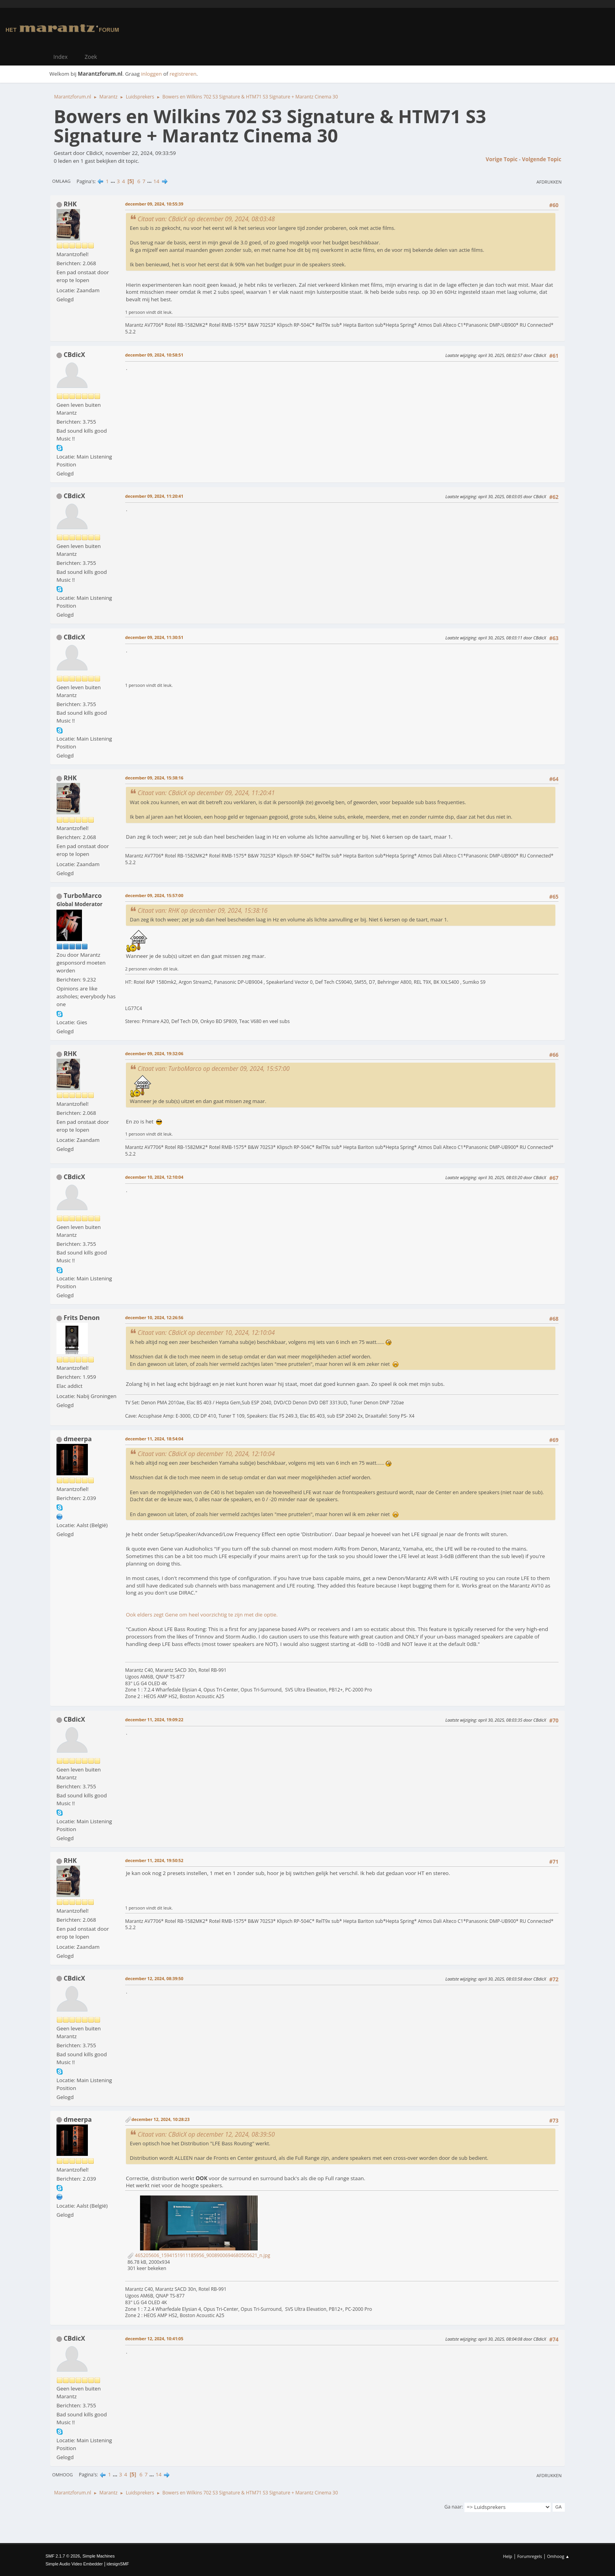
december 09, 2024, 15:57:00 (154, 895)
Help (507, 2556)
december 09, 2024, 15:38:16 (154, 778)
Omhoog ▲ (558, 2556)
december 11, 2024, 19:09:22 (154, 1719)
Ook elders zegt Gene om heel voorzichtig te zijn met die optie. (202, 1614)
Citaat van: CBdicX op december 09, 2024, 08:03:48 (206, 219)
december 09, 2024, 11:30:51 (154, 637)
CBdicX (74, 354)
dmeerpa (78, 1439)
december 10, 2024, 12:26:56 (154, 1317)
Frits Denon (82, 1317)
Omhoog (62, 2475)
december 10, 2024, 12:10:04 (154, 1177)
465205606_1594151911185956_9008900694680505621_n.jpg (198, 2255)
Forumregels (529, 2556)
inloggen (151, 73)
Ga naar (453, 2506)
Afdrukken (549, 182)
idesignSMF (118, 2563)
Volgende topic (541, 159)
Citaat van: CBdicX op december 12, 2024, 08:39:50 (206, 2134)
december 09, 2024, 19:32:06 (154, 1053)
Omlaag (61, 181)
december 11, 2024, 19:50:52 (154, 1860)
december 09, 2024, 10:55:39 (154, 204)
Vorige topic (501, 159)
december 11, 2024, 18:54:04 (154, 1439)
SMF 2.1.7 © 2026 (62, 2556)
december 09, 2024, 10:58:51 (154, 355)
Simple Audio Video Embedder (74, 2563)
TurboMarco (83, 895)
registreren (183, 73)
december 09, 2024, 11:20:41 (154, 496)
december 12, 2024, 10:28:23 (160, 2119)
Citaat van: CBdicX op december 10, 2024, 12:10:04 (206, 1332)
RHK (70, 204)
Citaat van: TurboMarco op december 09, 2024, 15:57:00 (213, 1068)
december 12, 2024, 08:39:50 (154, 1978)
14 (156, 181)
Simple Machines (98, 2556)
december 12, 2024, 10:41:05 (154, 2338)
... (113, 181)
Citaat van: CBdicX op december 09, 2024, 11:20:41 (206, 792)
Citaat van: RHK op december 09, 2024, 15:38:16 (202, 910)
